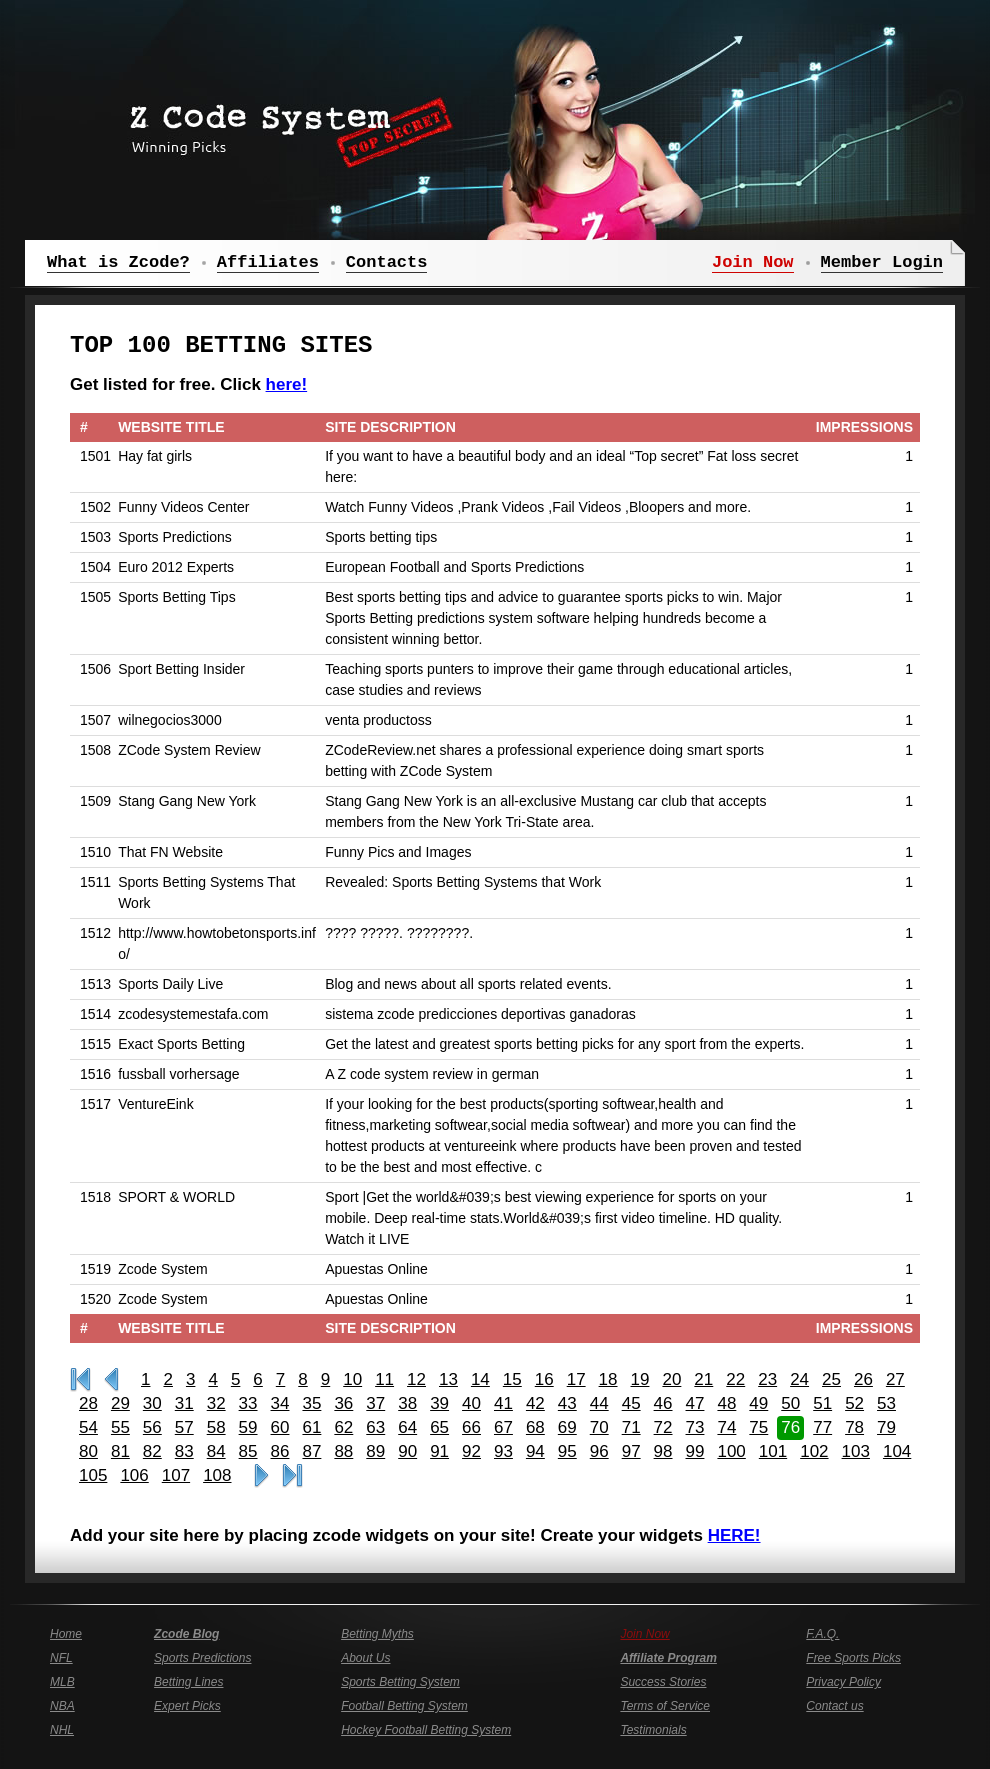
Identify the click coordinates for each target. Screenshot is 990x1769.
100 (731, 1451)
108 (217, 1475)
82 (152, 1451)
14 (480, 1379)
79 (886, 1427)
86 (280, 1451)
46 (663, 1403)
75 (758, 1427)
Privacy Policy (843, 1682)
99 (695, 1451)
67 (503, 1427)
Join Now (644, 1634)
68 (535, 1427)
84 (216, 1451)
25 (831, 1379)
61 (311, 1427)
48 (726, 1403)
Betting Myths (377, 1634)
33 (248, 1403)
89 (375, 1451)
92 (471, 1451)
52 (854, 1403)
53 (886, 1403)
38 (407, 1403)
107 (176, 1475)
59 (248, 1427)
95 (567, 1451)
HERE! (734, 1535)
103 (856, 1451)
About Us (365, 1658)
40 (471, 1403)
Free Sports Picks (853, 1658)
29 (120, 1403)
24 (799, 1379)
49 (758, 1403)
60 (280, 1427)
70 (599, 1427)
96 (599, 1451)
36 (343, 1403)
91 (439, 1451)
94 (535, 1451)
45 (631, 1403)
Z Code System (285, 125)
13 (448, 1379)
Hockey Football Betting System (426, 1730)
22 (735, 1379)
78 (854, 1427)
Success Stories (663, 1682)
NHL (62, 1730)
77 (822, 1427)
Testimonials (653, 1730)
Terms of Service (665, 1706)
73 (695, 1427)
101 (773, 1451)
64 (407, 1427)
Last (292, 1476)
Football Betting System (404, 1706)
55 (120, 1427)
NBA (62, 1706)
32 (216, 1403)
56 (152, 1427)
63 (375, 1427)
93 (503, 1451)
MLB (62, 1682)
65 (439, 1427)
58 (216, 1427)
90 (407, 1451)
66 (471, 1427)
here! (287, 384)
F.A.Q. (822, 1634)
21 (703, 1379)
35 (311, 1403)
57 (184, 1427)
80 (88, 1451)
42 (535, 1403)
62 (343, 1427)
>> (261, 1476)
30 (152, 1403)
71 (631, 1427)
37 (375, 1403)
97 (631, 1451)
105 (93, 1475)
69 (567, 1427)
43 (567, 1403)
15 (512, 1379)
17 (576, 1379)
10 (352, 1379)
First (80, 1380)
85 (248, 1451)
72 (663, 1427)
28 (88, 1403)
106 (134, 1475)
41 (503, 1403)
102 (814, 1451)
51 (822, 1403)
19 (640, 1379)
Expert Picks (187, 1706)
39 (439, 1403)
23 (767, 1379)
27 (895, 1379)
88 (343, 1451)
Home (66, 1634)
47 (695, 1403)
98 (663, 1451)
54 (88, 1427)
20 (671, 1379)
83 (184, 1451)
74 (726, 1427)
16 (544, 1379)
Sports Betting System (400, 1682)
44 (599, 1403)
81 (120, 1451)
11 (384, 1379)
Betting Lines (188, 1682)
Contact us (834, 1706)
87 (311, 1451)
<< (111, 1380)
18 (608, 1379)
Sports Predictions (202, 1658)
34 (280, 1403)
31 (184, 1403)
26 (863, 1379)
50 (790, 1403)
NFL (61, 1658)
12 (416, 1379)
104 (897, 1451)
